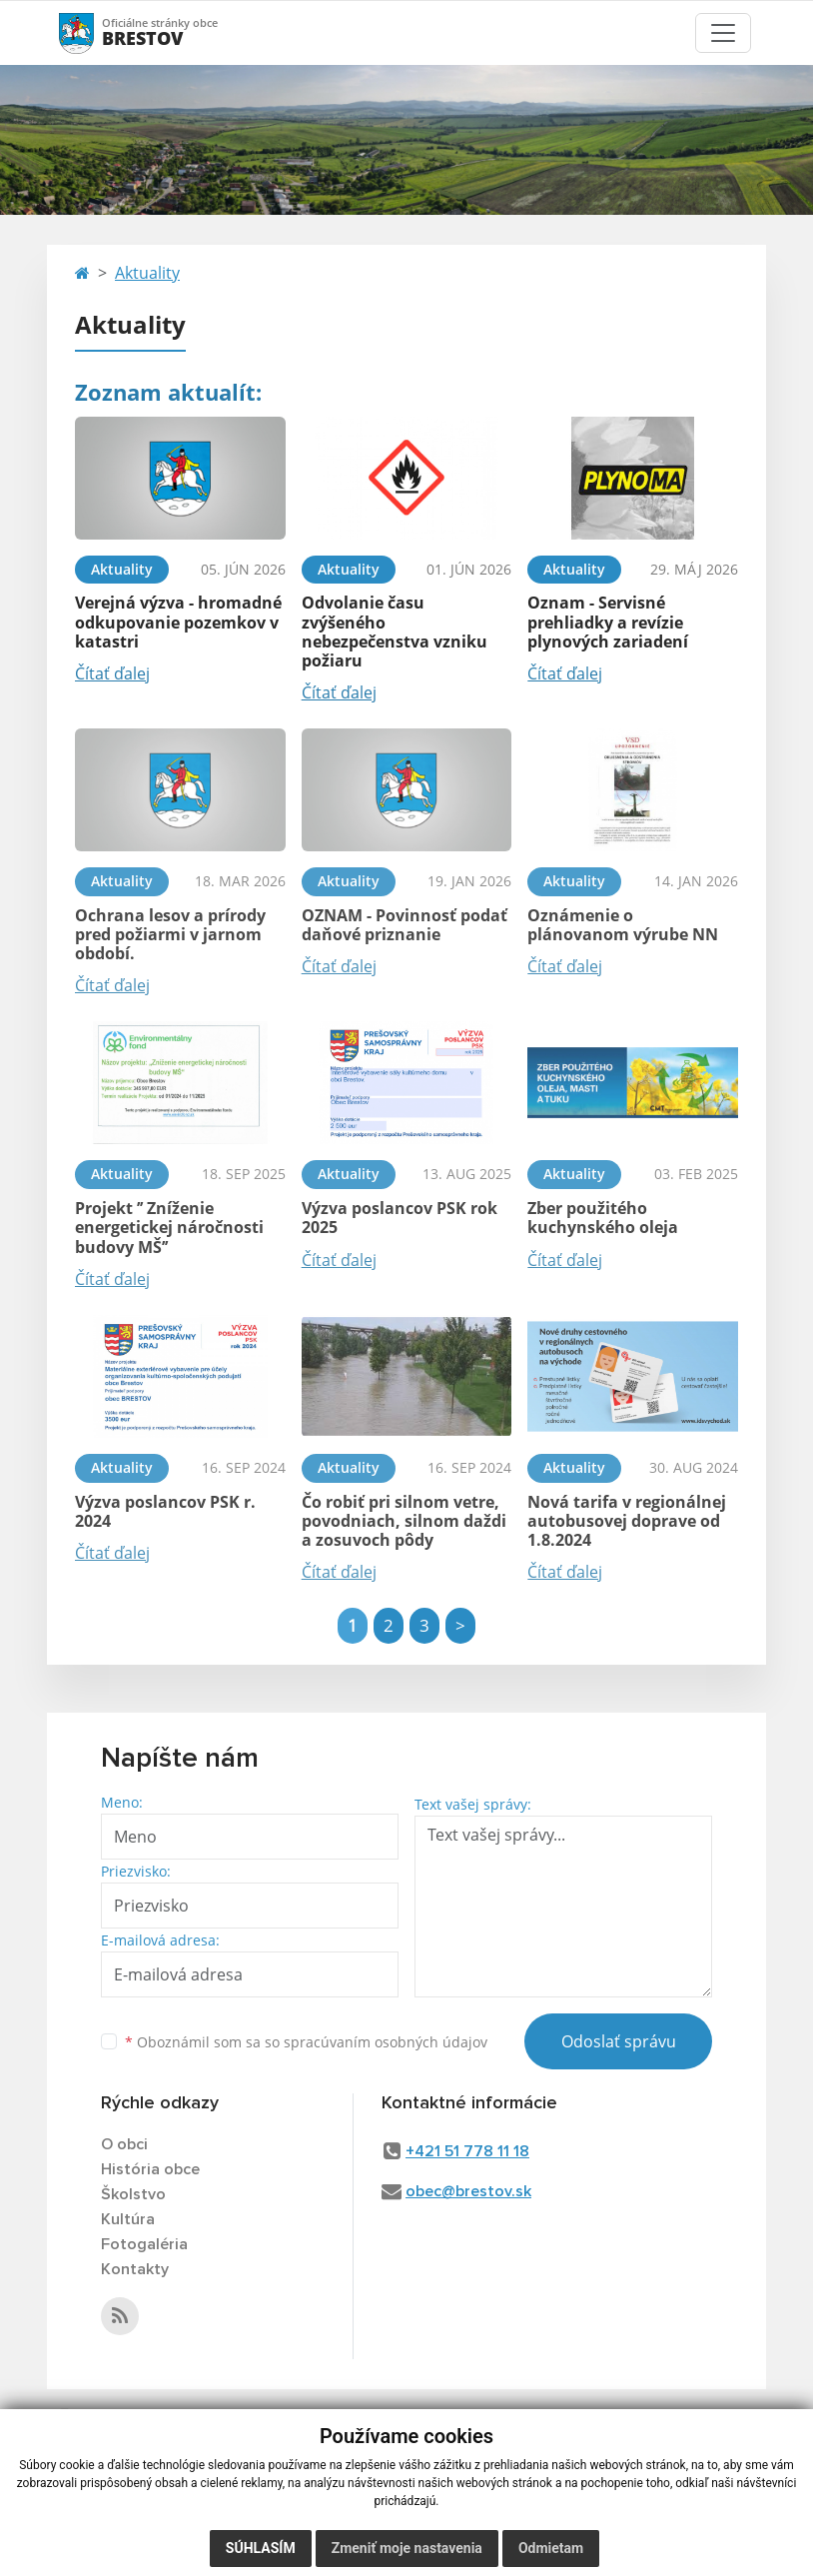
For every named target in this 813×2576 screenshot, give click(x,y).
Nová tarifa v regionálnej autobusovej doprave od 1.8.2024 (626, 1521)
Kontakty (135, 2269)
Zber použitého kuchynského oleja (602, 1217)
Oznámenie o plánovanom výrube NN (622, 924)
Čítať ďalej (112, 673)
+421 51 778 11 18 (467, 2151)
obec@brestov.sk (468, 2191)
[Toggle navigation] (723, 33)
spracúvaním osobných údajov (385, 2041)
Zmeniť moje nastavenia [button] (407, 2548)
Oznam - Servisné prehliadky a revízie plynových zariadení (607, 621)
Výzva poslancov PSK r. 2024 (165, 1511)
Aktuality (147, 273)
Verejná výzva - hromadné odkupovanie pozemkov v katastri (178, 621)
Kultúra (128, 2219)
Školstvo (133, 2194)
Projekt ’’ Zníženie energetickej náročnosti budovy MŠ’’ (169, 1227)
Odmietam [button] (550, 2548)
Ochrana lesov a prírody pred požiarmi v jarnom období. (170, 934)
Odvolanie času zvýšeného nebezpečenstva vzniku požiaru (394, 631)
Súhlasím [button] (261, 2548)
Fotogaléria (144, 2244)
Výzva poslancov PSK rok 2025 (399, 1217)
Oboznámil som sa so (306, 2041)
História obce (150, 2169)
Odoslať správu (618, 2041)
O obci (124, 2144)
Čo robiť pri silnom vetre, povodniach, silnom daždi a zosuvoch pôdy (404, 1521)
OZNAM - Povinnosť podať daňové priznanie (404, 924)
